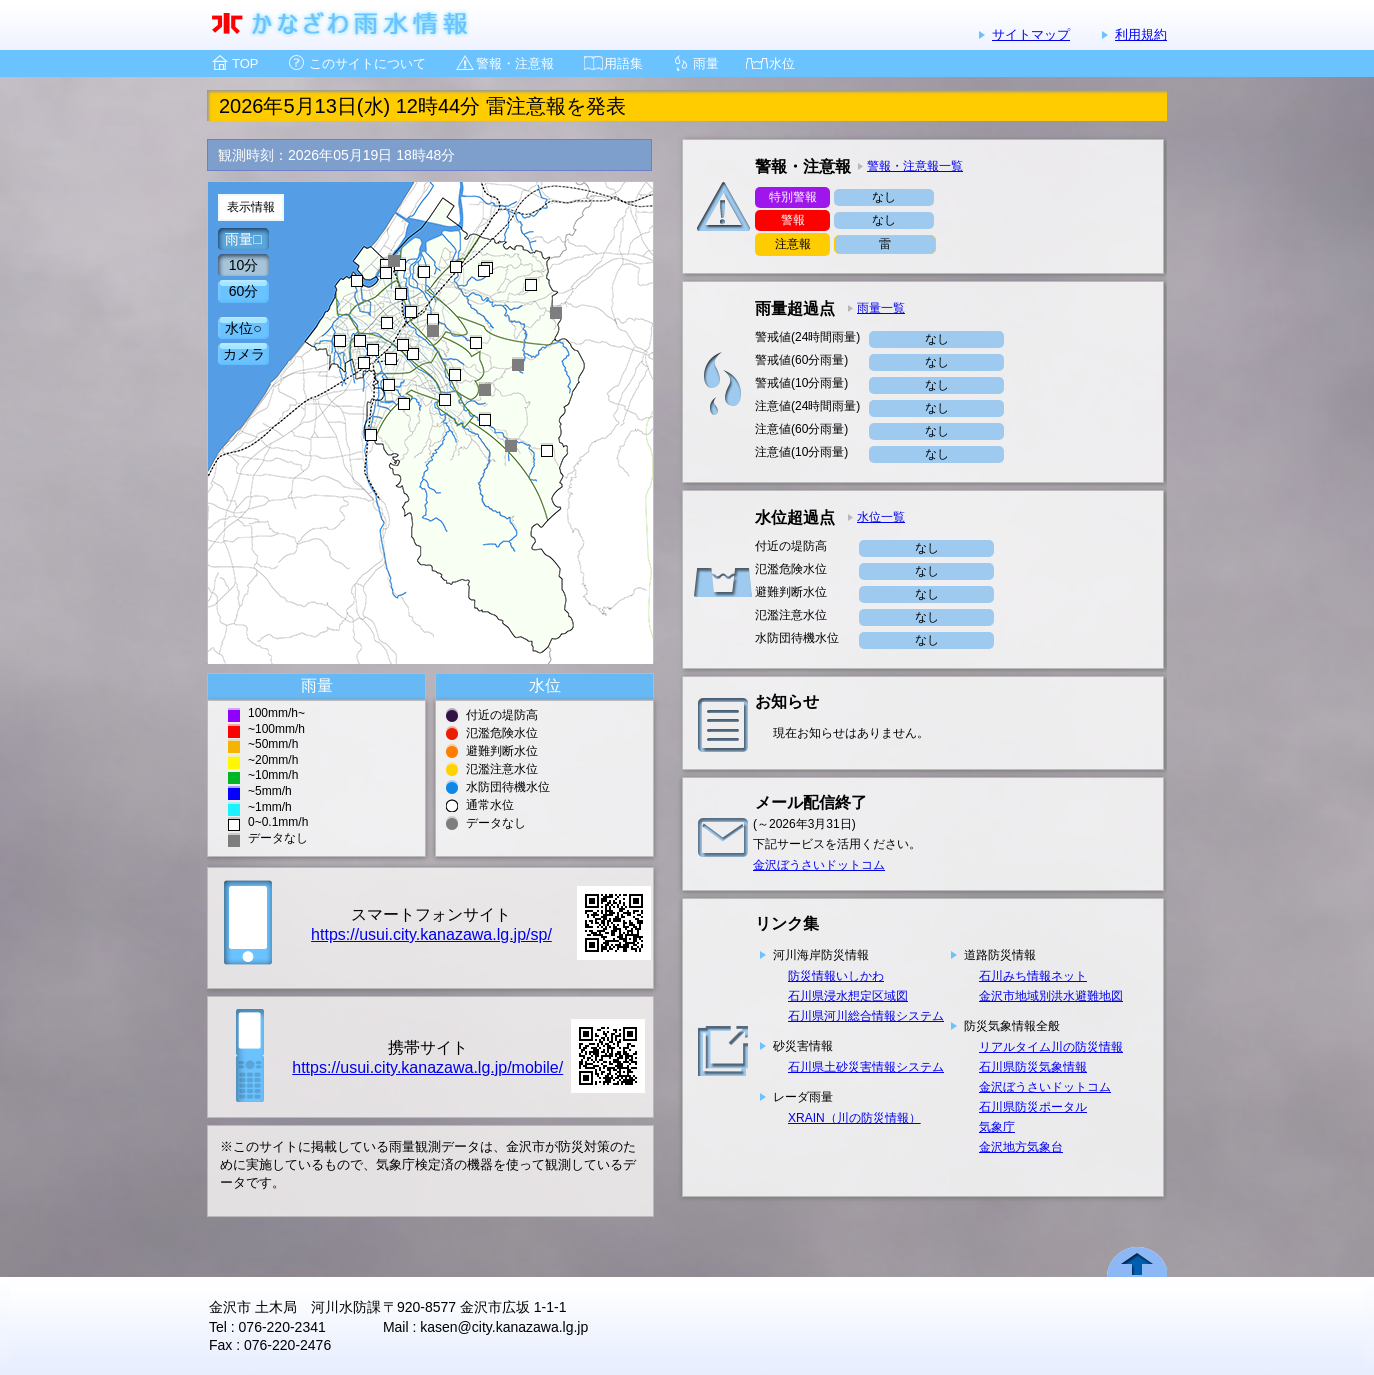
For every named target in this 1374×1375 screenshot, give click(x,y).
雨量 (706, 63)
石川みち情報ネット (1033, 976)
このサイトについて (367, 63)
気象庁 (997, 1127)
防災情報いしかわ (836, 976)
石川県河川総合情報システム (866, 1016)
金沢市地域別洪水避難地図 (1051, 996)
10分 (244, 265)
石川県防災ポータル (1033, 1107)
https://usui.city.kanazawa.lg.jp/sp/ (431, 934)
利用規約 (1141, 34)
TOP (245, 63)
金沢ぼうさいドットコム (819, 865)
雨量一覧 (881, 308)
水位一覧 (881, 517)
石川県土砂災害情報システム (866, 1067)
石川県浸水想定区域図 (848, 996)
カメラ (244, 354)
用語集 (623, 63)
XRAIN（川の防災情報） (854, 1118)
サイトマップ (1031, 34)
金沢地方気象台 (1021, 1147)
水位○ (243, 328)
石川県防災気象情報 (1033, 1067)
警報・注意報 (515, 63)
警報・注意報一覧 (915, 166)
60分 (244, 291)
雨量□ (243, 239)
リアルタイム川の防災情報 (1051, 1047)
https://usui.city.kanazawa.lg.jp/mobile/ (427, 1067)
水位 (782, 63)
